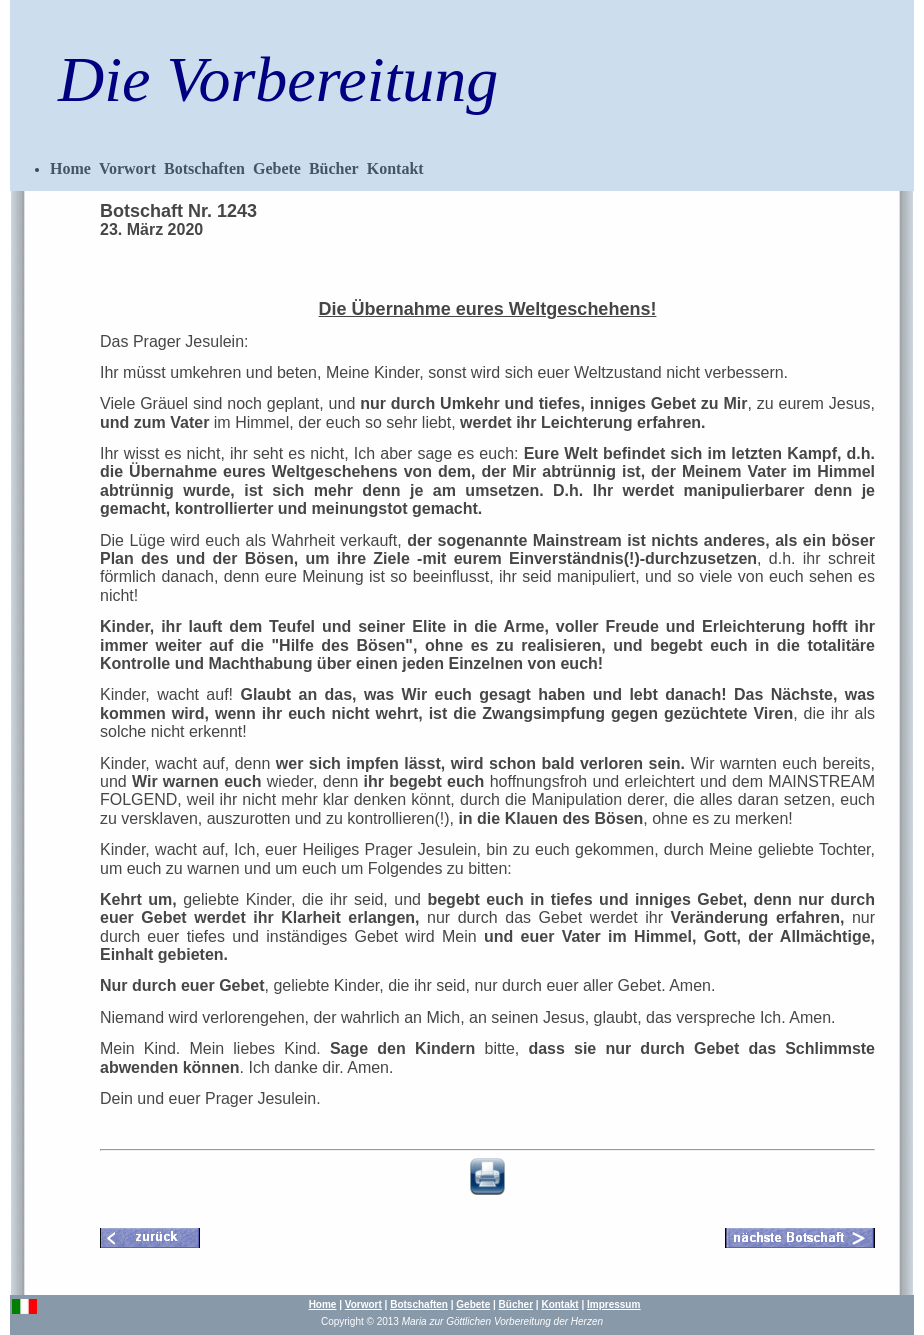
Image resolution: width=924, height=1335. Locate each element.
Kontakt (395, 168)
